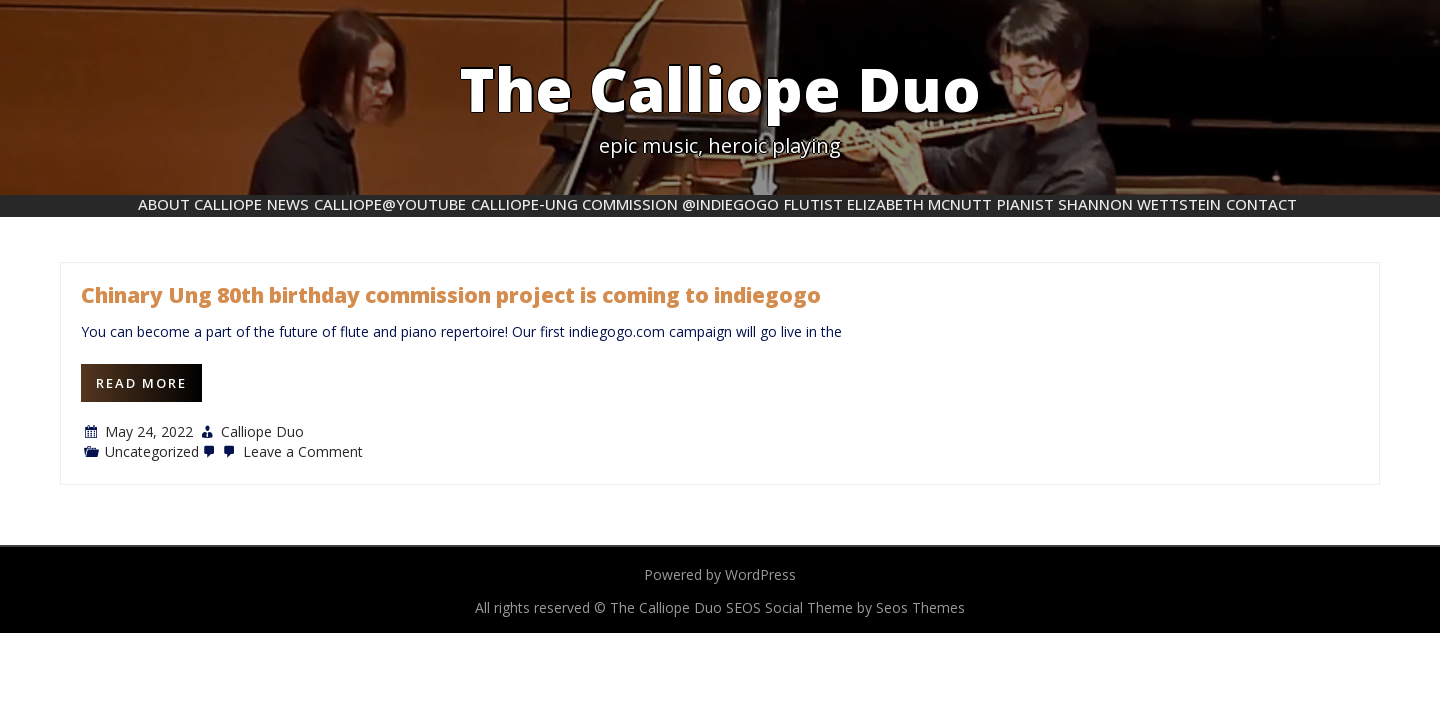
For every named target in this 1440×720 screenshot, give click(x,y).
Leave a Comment (291, 451)
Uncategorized (152, 451)
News (288, 204)
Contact (1261, 204)
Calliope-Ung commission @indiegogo (625, 204)
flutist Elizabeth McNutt (888, 204)
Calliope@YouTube (390, 204)
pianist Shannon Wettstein (1109, 204)
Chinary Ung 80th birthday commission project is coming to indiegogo (451, 295)
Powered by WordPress (720, 574)
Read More (141, 383)
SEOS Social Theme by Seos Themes (845, 607)
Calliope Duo (262, 431)
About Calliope (200, 204)
